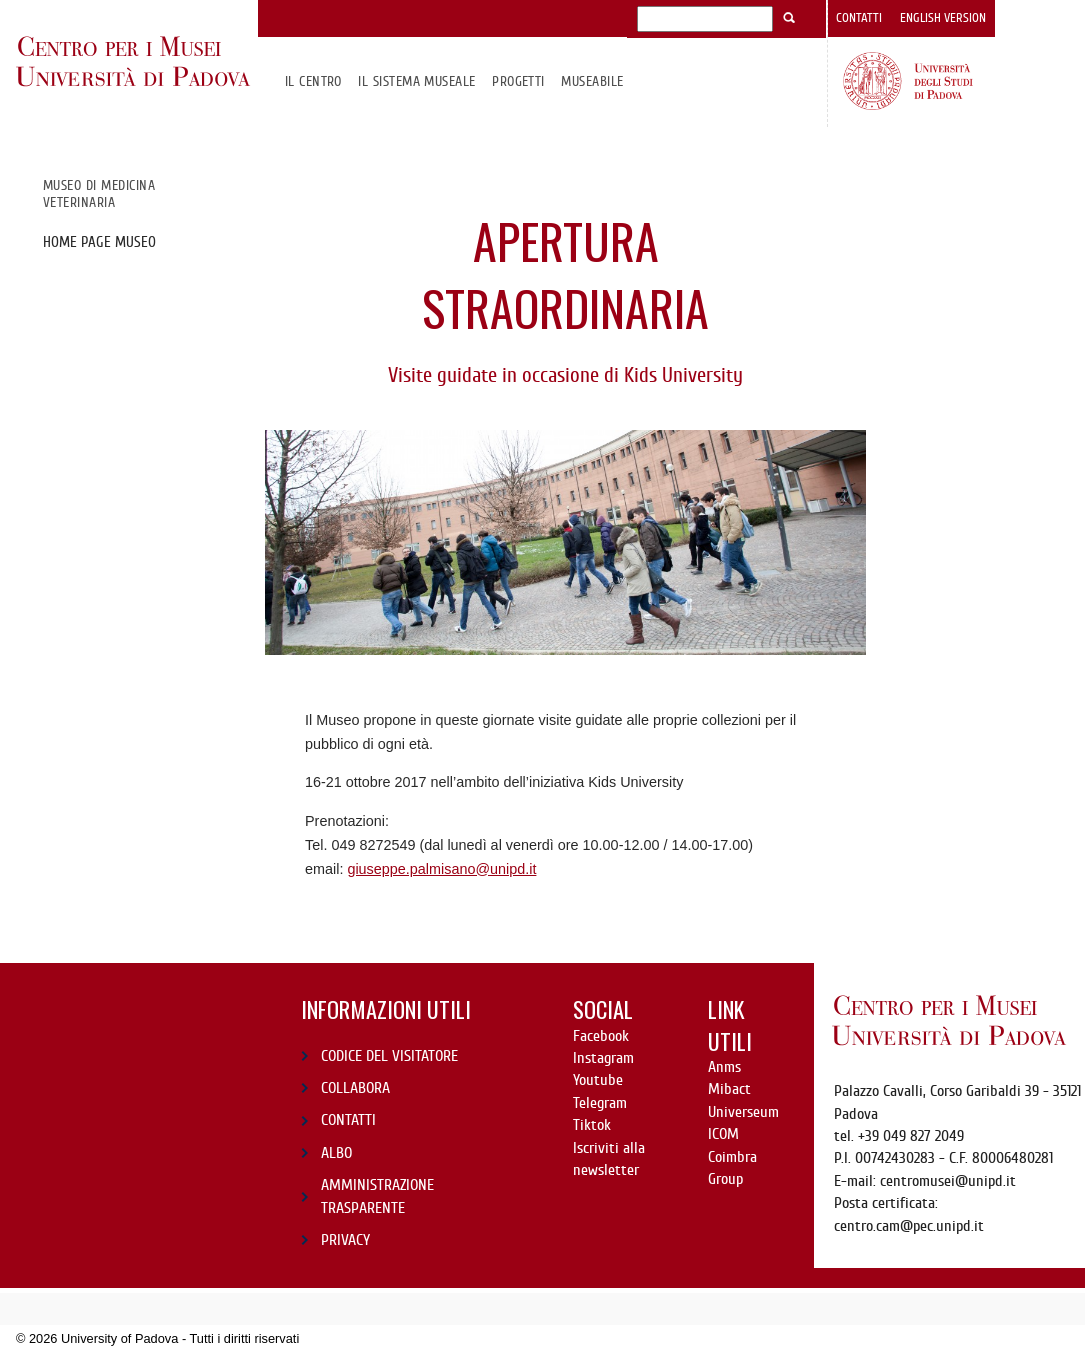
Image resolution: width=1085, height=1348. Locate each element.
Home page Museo (99, 242)
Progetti (518, 81)
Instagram (603, 1058)
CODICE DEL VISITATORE (389, 1056)
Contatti (859, 18)
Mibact (729, 1089)
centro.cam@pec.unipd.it (909, 1226)
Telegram (600, 1103)
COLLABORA (355, 1088)
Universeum (743, 1112)
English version (943, 18)
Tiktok (592, 1125)
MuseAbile (592, 81)
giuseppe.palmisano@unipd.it (441, 869)
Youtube (598, 1080)
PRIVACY (345, 1240)
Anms (724, 1067)
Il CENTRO (313, 81)
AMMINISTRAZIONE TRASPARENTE (377, 1196)
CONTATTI (348, 1120)
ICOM (723, 1134)
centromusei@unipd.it (948, 1181)
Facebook (601, 1036)
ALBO (336, 1153)
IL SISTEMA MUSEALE (417, 81)
